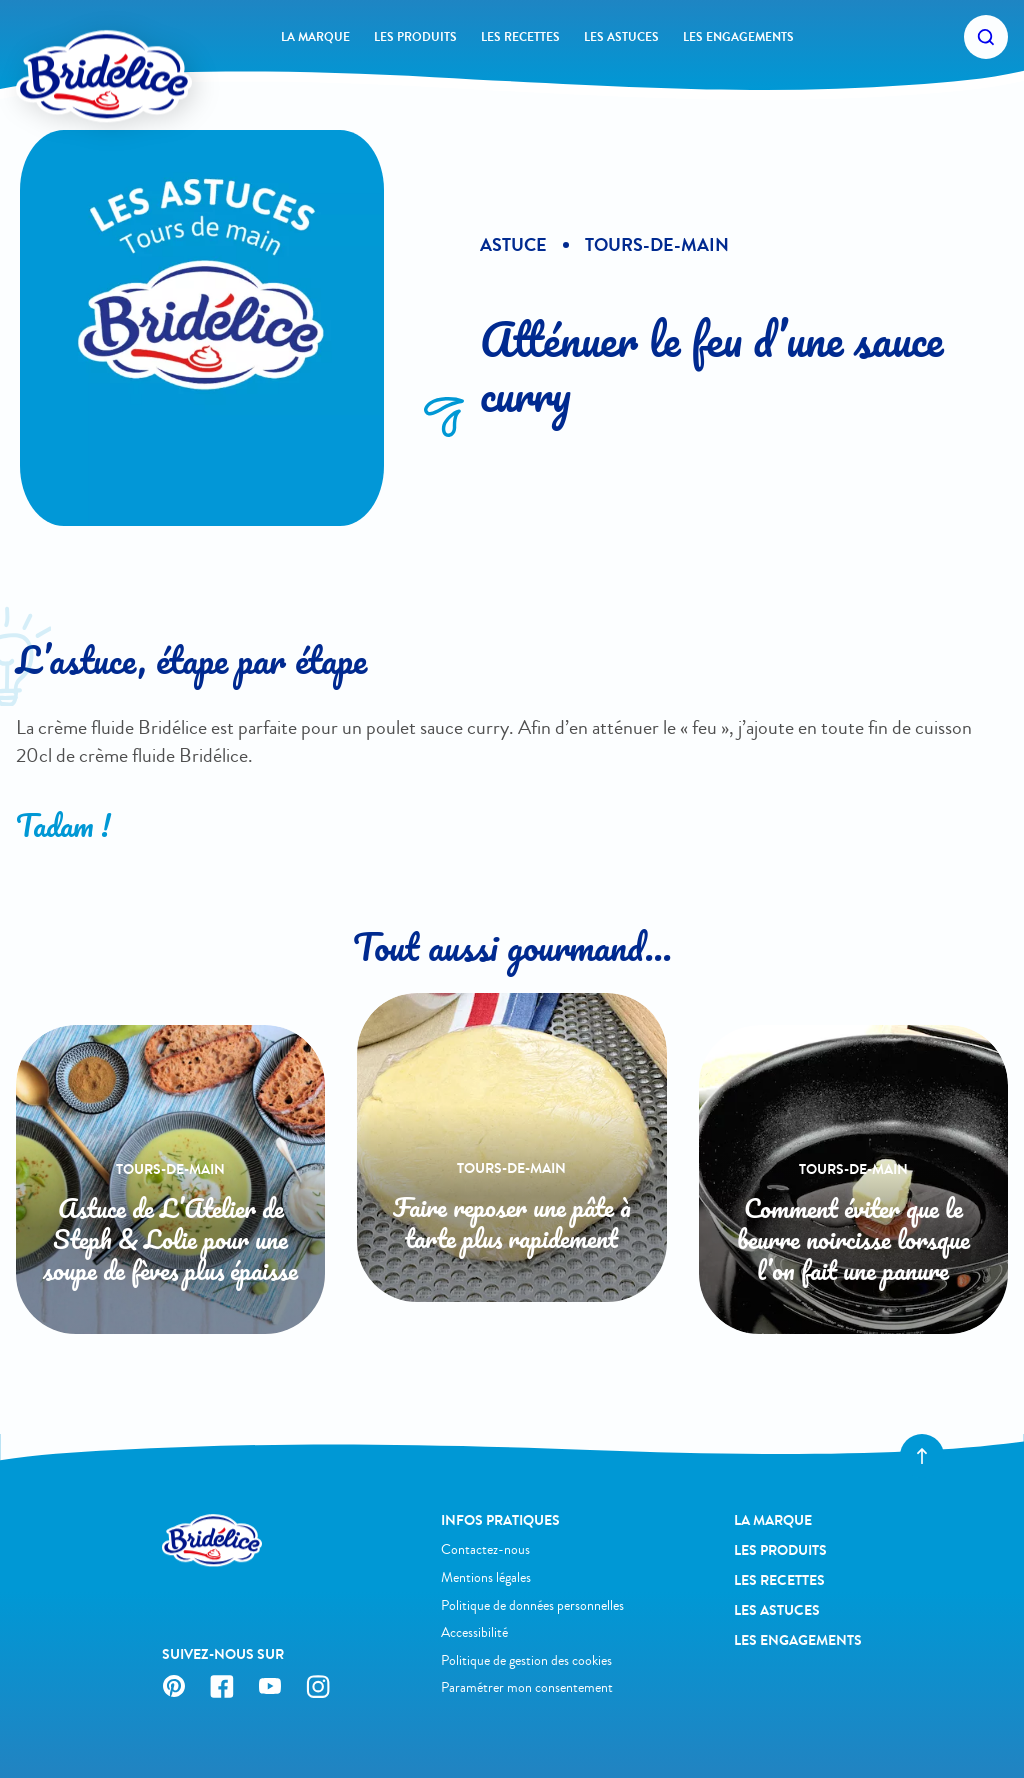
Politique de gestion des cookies (526, 1660)
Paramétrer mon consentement (527, 1687)
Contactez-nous (485, 1549)
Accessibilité (474, 1632)
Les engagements (738, 37)
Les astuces (621, 37)
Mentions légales (486, 1577)
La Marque (315, 37)
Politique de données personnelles (532, 1605)
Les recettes (520, 37)
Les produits (415, 37)
